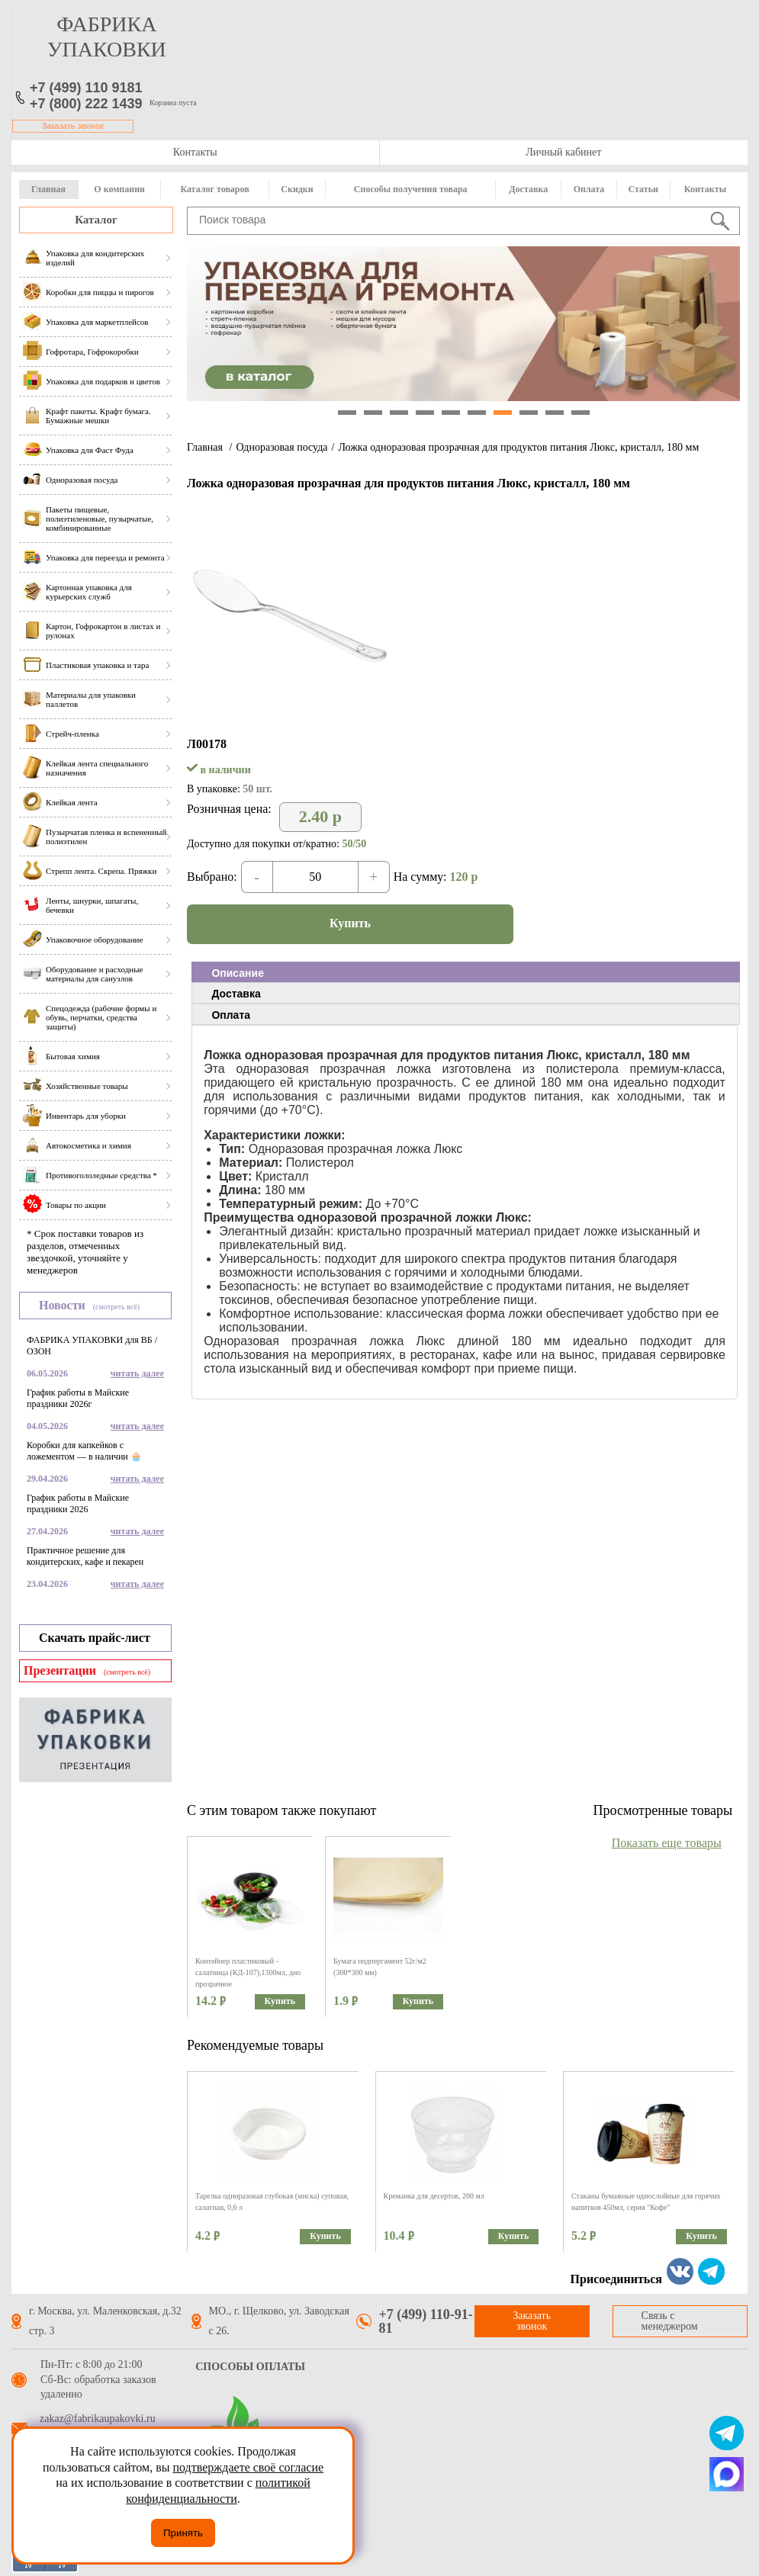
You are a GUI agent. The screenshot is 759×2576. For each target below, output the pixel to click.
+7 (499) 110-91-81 (426, 2321)
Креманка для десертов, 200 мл (434, 2196)
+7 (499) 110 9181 (86, 87)
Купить (350, 923)
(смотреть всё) (116, 1306)
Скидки (297, 189)
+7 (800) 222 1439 (86, 103)
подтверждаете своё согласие (247, 2467)
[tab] (465, 972)
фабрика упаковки (106, 36)
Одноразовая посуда (281, 447)
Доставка (528, 189)
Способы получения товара (411, 189)
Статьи (643, 189)
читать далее (137, 1373)
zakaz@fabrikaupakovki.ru (98, 2419)
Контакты (195, 152)
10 (580, 412)
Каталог (96, 220)
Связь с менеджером (670, 2321)
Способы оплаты (250, 2366)
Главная (48, 189)
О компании (119, 189)
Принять (183, 2533)
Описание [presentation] (237, 973)
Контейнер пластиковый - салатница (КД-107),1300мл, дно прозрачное (248, 1972)
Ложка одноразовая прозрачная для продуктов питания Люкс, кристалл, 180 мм (518, 447)
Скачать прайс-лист (94, 1637)
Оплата (589, 189)
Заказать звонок (73, 126)
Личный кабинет (563, 152)
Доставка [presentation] (235, 994)
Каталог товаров (214, 189)
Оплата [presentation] (230, 1015)
